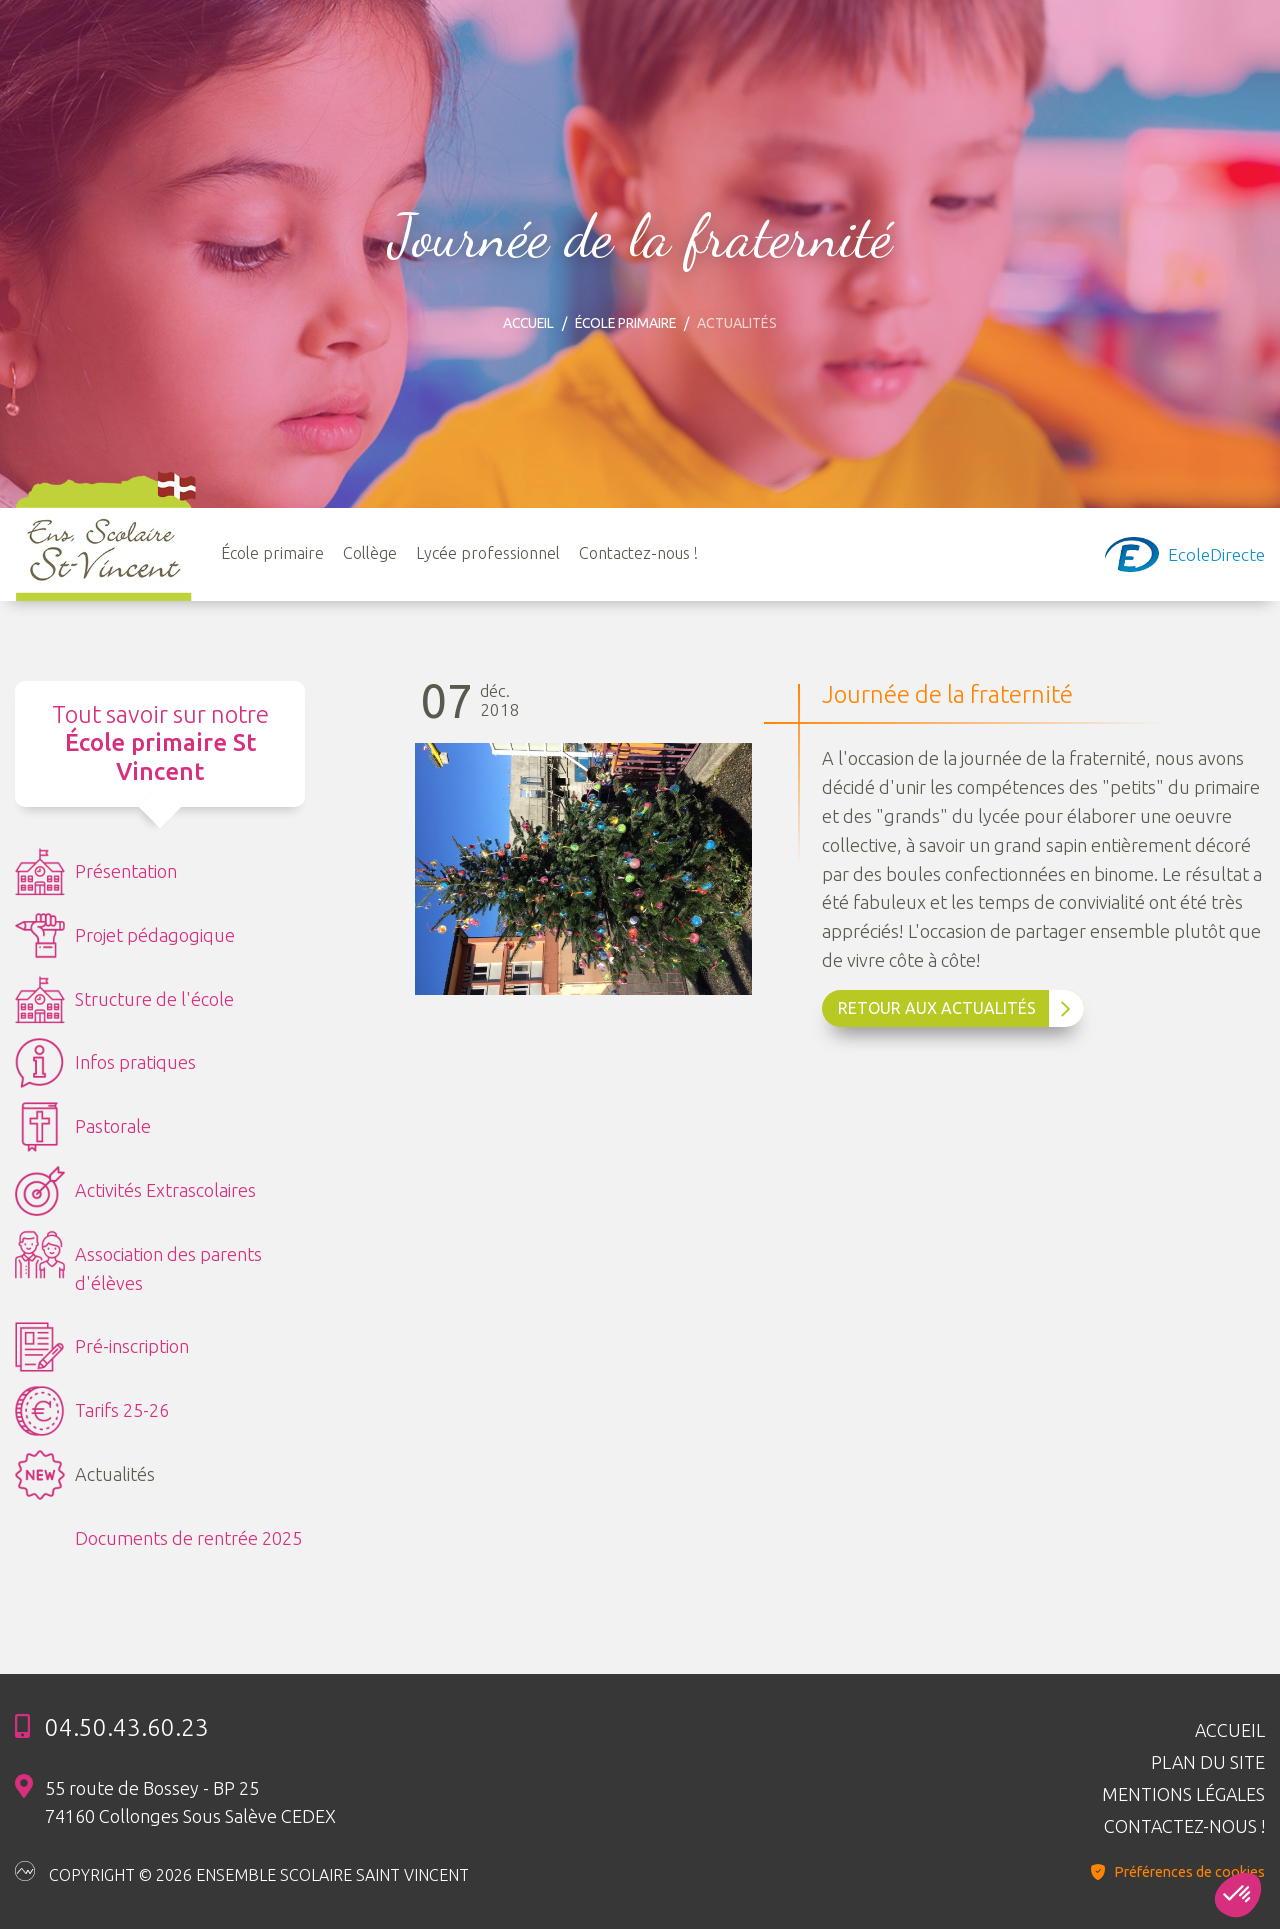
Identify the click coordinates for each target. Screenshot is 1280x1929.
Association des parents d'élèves (138, 1262)
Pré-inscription (102, 1348)
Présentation (96, 873)
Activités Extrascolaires (135, 1192)
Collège (371, 553)
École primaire (627, 323)
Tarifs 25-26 (92, 1412)
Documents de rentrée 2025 (188, 1539)
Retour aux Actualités (955, 1010)
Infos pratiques (105, 1064)
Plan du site (1207, 1761)
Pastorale (83, 1128)
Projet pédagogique (125, 937)
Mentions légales (1183, 1793)
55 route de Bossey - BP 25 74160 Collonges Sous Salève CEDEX (190, 1801)
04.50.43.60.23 (127, 1726)
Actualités (85, 1476)
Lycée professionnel (489, 553)
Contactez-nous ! (639, 553)
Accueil (527, 323)
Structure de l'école (124, 1001)
